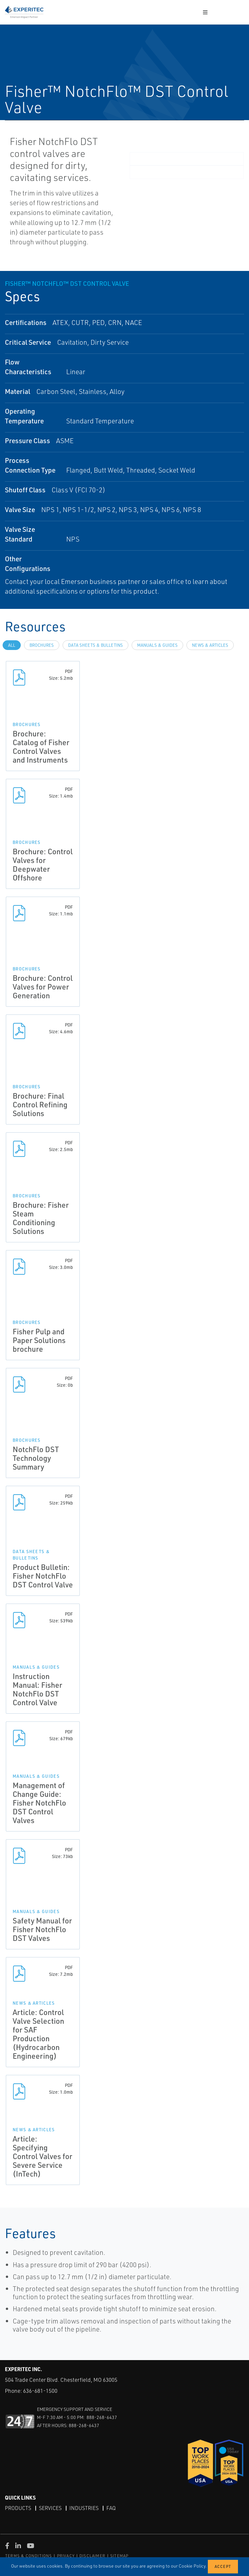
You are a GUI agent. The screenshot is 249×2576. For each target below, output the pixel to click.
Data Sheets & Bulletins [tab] (95, 645)
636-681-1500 (40, 2390)
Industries (84, 2508)
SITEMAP (119, 2555)
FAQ (111, 2508)
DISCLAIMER (92, 2555)
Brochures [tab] (42, 645)
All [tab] (11, 645)
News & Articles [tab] (210, 645)
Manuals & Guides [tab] (157, 645)
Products (18, 2508)
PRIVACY (66, 2555)
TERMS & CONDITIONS (28, 2555)
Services (50, 2508)
